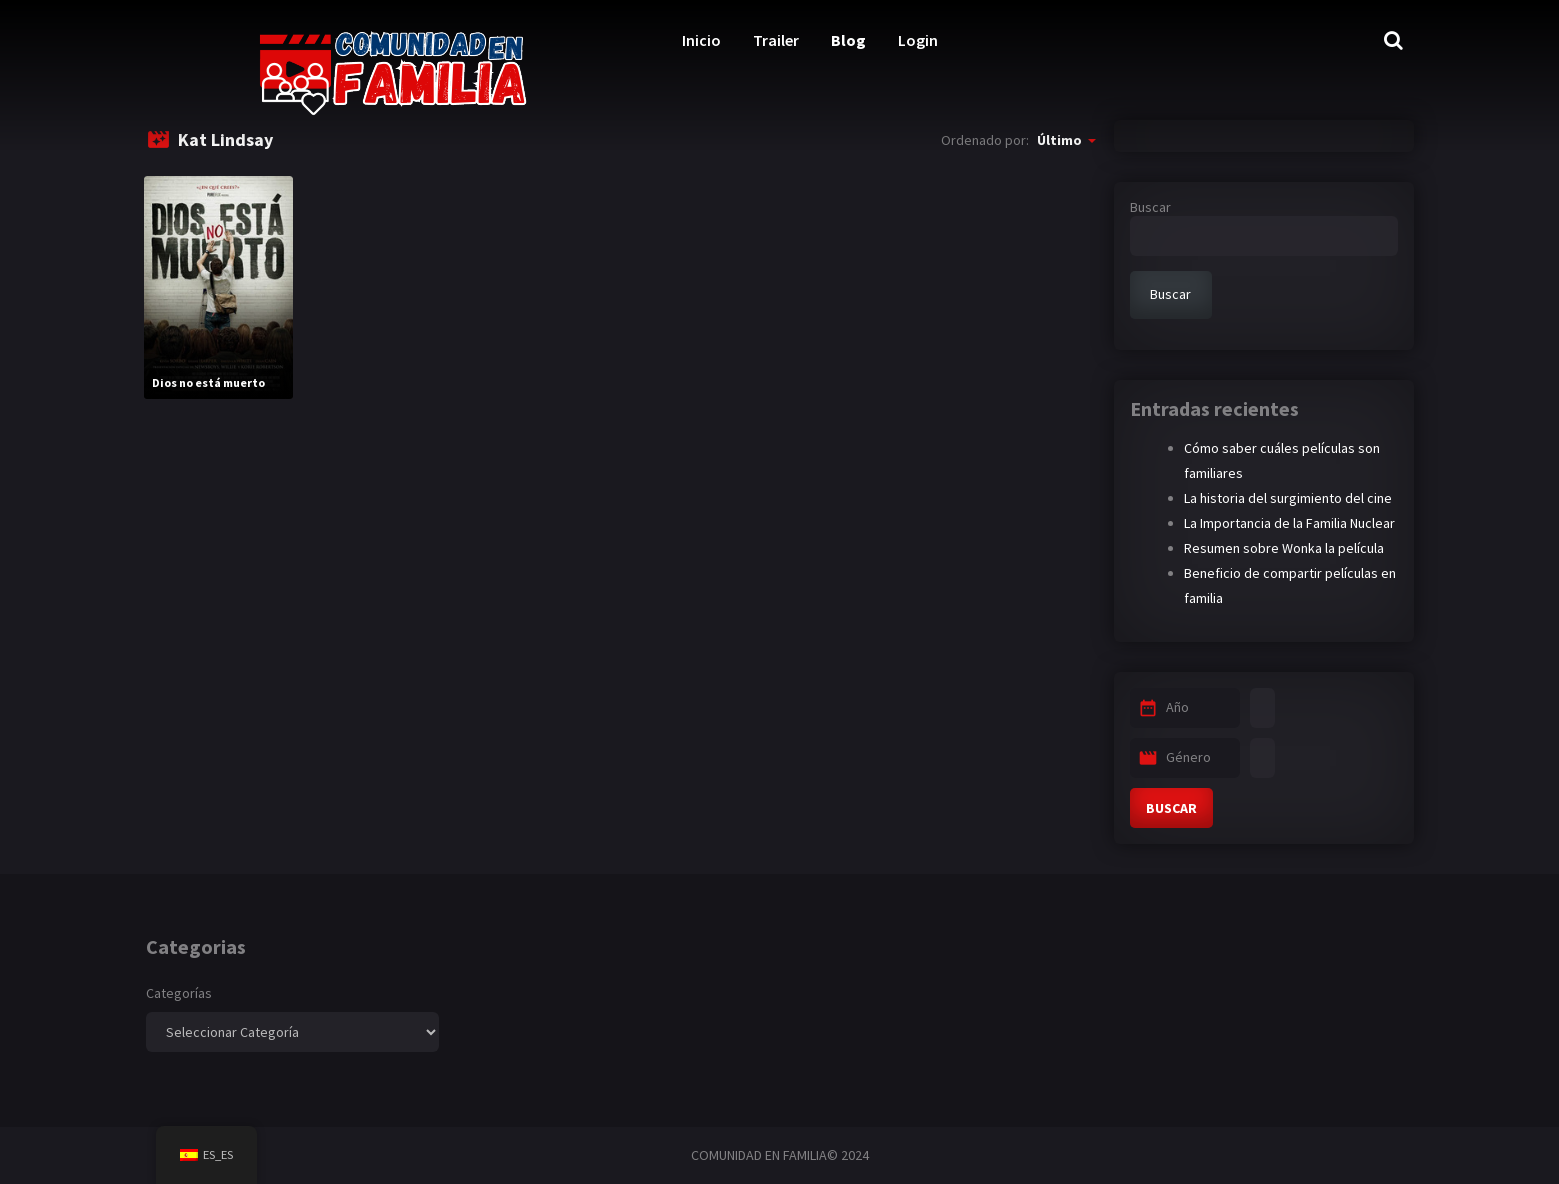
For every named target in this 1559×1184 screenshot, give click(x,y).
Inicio (701, 40)
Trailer (776, 40)
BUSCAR (1171, 808)
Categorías (179, 993)
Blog (848, 40)
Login (918, 40)
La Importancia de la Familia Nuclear (1289, 523)
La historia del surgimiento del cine (1288, 498)
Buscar (1150, 207)
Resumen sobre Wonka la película (1284, 548)
